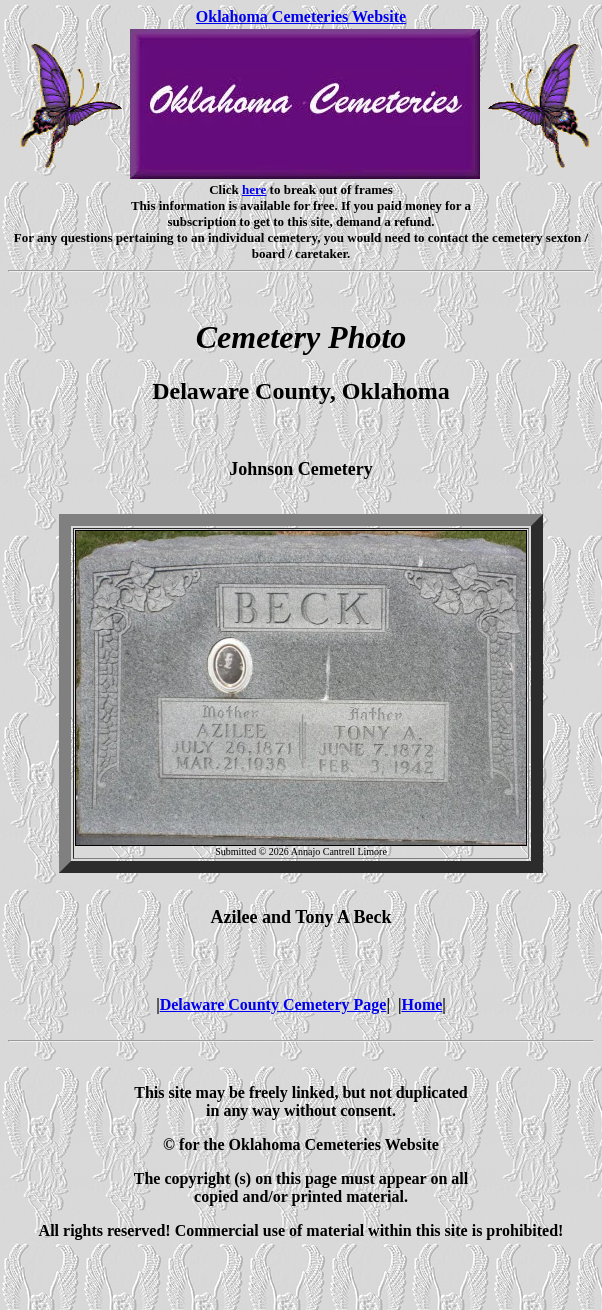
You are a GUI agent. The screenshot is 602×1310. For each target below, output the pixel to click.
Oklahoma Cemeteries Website (301, 16)
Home (421, 1004)
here (254, 189)
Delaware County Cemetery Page (273, 1004)
